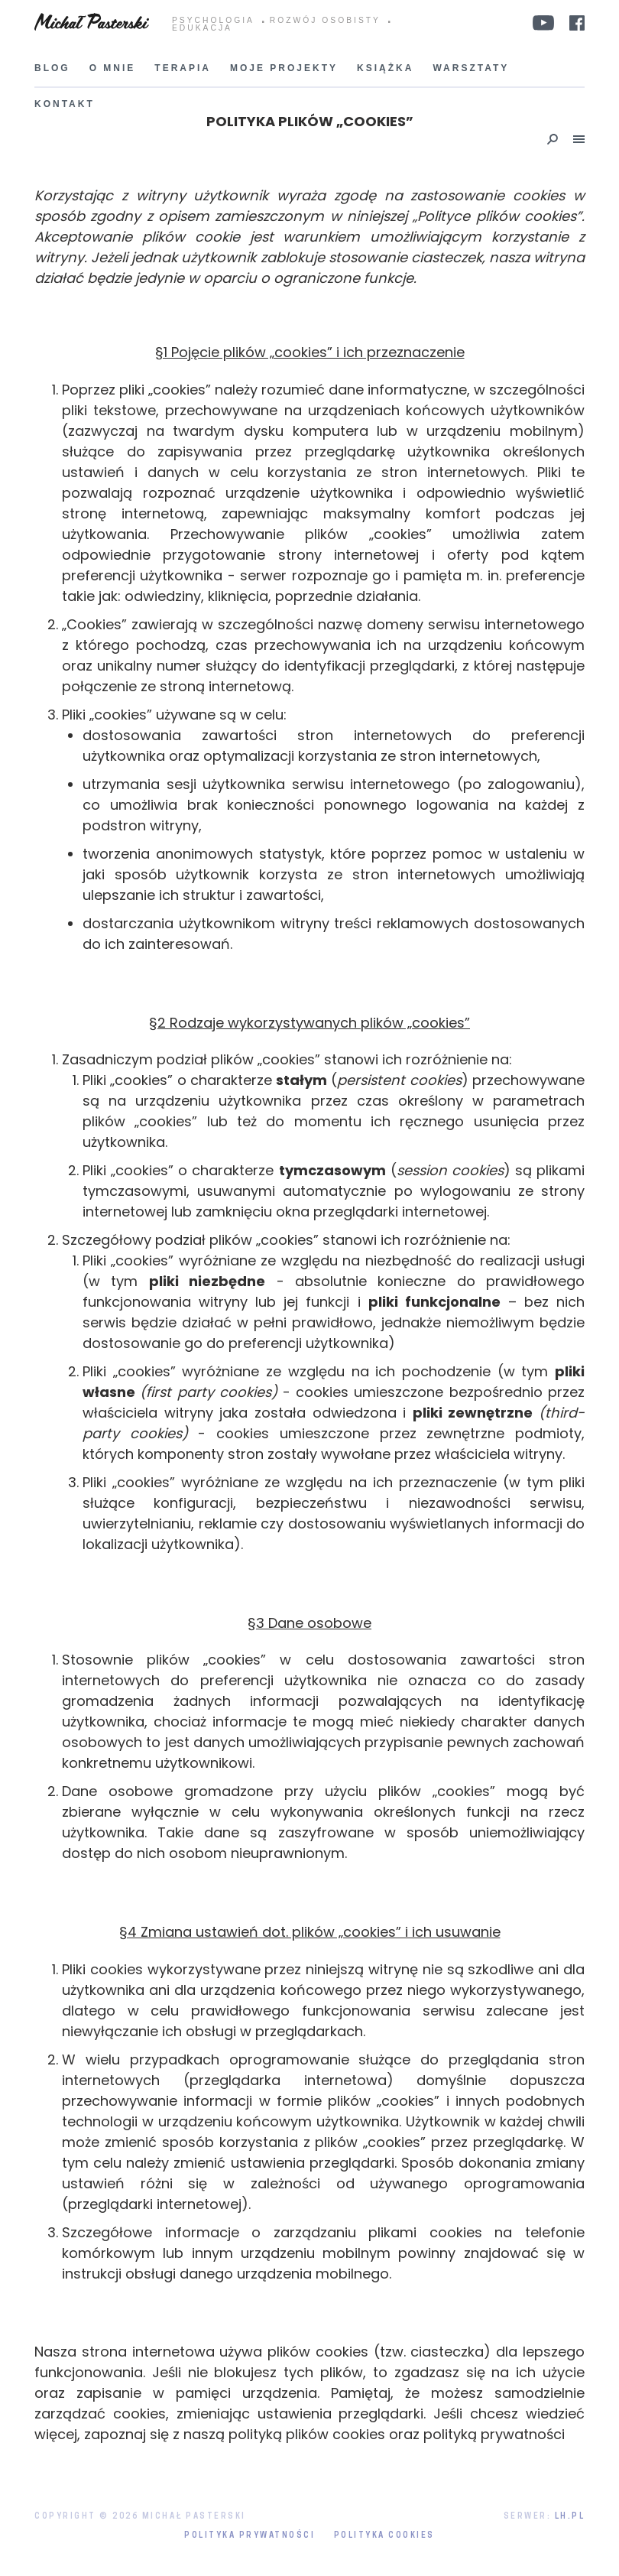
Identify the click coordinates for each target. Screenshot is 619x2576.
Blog (52, 68)
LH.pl (570, 2517)
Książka (385, 68)
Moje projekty (284, 68)
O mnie (112, 68)
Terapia (182, 68)
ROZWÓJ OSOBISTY (325, 20)
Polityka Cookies (384, 2536)
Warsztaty (471, 68)
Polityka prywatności (249, 2536)
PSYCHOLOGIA (213, 20)
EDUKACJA (202, 28)
